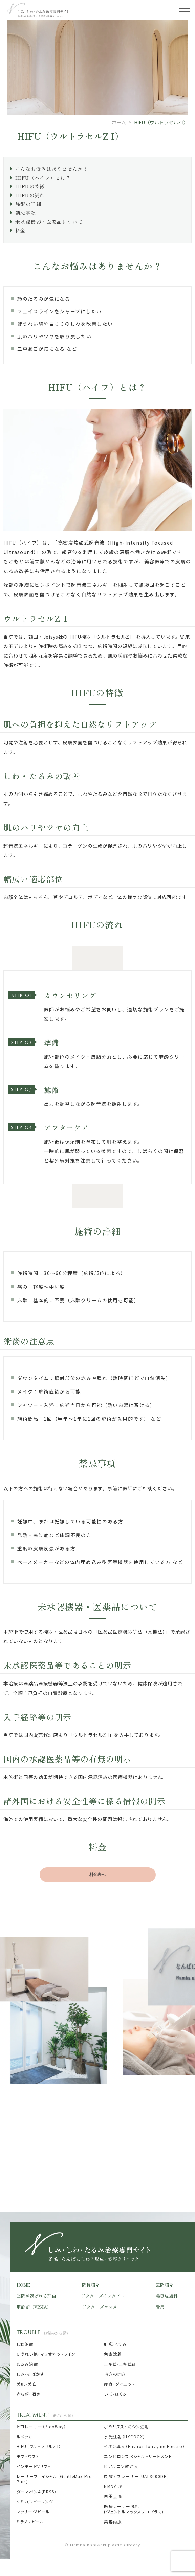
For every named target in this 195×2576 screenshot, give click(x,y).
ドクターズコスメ (99, 2307)
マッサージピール (34, 2511)
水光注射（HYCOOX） (124, 2436)
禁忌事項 (25, 212)
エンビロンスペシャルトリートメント (138, 2456)
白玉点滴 (113, 2496)
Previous (6, 1938)
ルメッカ (24, 2436)
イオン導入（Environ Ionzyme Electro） (144, 2446)
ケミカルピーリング (35, 2501)
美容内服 (113, 2521)
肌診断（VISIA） (34, 2307)
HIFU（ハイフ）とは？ (43, 177)
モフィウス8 (28, 2456)
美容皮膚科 (167, 2296)
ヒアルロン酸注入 (121, 2466)
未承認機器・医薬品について (49, 221)
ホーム (119, 122)
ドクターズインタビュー (105, 2296)
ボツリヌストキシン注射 (126, 2426)
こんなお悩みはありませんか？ (51, 168)
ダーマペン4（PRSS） (37, 2491)
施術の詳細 (28, 204)
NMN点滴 (114, 2486)
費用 (160, 2307)
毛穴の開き (115, 2374)
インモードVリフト (34, 2466)
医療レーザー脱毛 (134, 2509)
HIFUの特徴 (30, 186)
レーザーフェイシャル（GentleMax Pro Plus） (54, 2479)
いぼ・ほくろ (115, 2394)
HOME (23, 2285)
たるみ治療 (27, 2364)
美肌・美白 (27, 2384)
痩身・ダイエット (119, 2384)
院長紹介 (91, 2285)
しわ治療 (25, 2344)
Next (188, 1938)
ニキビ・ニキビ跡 (119, 2364)
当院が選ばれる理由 (36, 2296)
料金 (20, 230)
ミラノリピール (30, 2521)
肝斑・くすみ (115, 2344)
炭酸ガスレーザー (136, 2476)
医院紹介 (164, 2285)
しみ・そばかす (30, 2374)
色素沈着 (113, 2354)
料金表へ (97, 1874)
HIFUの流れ (30, 195)
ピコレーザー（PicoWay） (41, 2426)
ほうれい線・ (46, 2354)
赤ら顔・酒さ (28, 2394)
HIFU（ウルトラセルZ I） (39, 2446)
